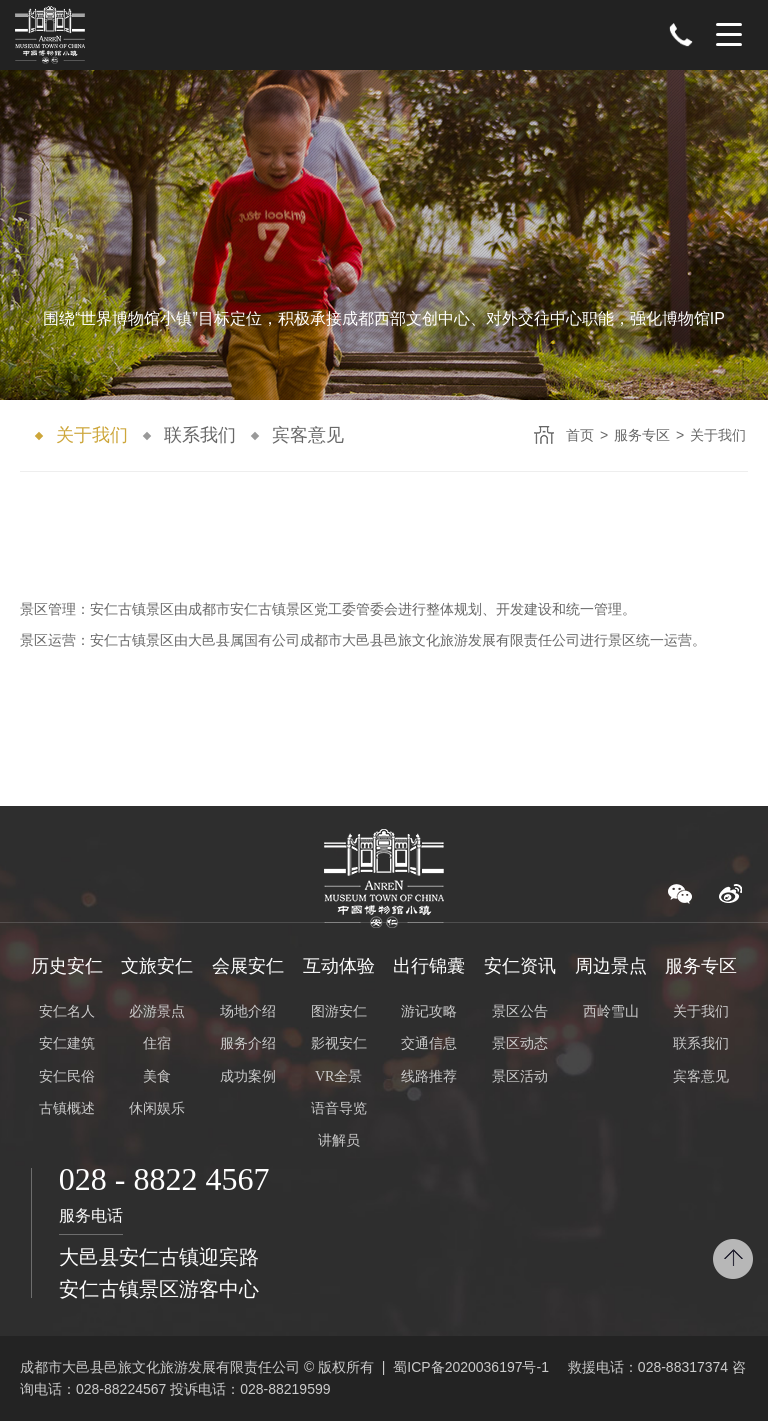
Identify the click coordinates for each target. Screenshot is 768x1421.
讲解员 (339, 1140)
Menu (729, 35)
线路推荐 (429, 1076)
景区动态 (520, 1043)
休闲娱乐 (157, 1108)
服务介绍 (248, 1043)
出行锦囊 (429, 966)
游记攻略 (429, 1011)
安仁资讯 (520, 966)
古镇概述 (67, 1108)
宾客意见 (308, 435)
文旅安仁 (157, 966)
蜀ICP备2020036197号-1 (471, 1367)
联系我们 (200, 435)
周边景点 (611, 966)
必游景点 (157, 1011)
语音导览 (339, 1108)
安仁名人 (67, 1011)
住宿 (157, 1043)
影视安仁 (339, 1043)
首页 (580, 435)
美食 (157, 1076)
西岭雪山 (611, 1011)
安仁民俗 (67, 1076)
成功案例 (248, 1076)
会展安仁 (248, 966)
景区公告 (520, 1011)
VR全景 (338, 1076)
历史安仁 (67, 966)
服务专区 (642, 435)
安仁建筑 (67, 1043)
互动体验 (339, 966)
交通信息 (429, 1043)
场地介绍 (248, 1011)
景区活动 (520, 1076)
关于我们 (92, 435)
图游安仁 (339, 1011)
